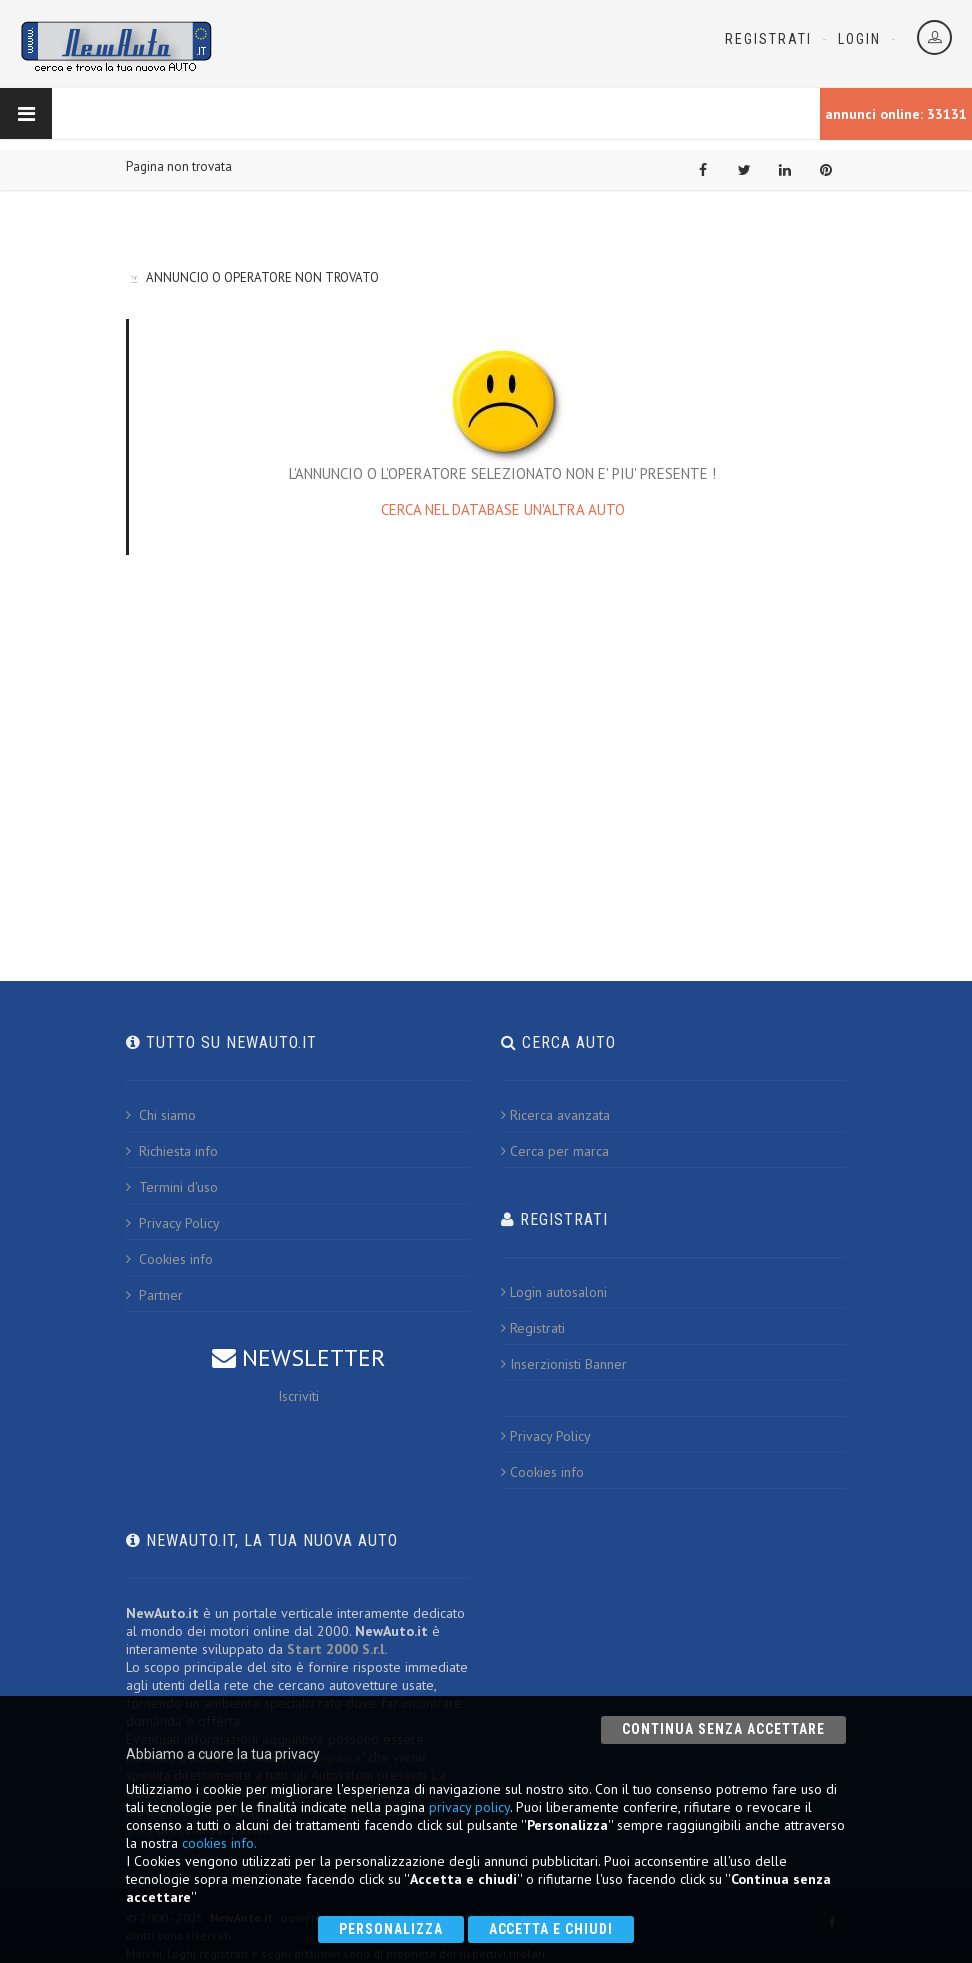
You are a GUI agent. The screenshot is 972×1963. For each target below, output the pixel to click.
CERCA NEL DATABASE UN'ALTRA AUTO (503, 509)
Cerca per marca (555, 1151)
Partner (154, 1295)
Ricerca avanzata (555, 1115)
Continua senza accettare (723, 1729)
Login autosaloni (554, 1292)
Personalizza (391, 1929)
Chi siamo (161, 1115)
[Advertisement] (486, 735)
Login (859, 39)
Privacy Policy (173, 1223)
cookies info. (219, 1843)
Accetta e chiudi (551, 1929)
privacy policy (469, 1807)
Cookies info (169, 1259)
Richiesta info (172, 1151)
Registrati (768, 39)
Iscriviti (298, 1396)
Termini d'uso (172, 1187)
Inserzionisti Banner (564, 1364)
